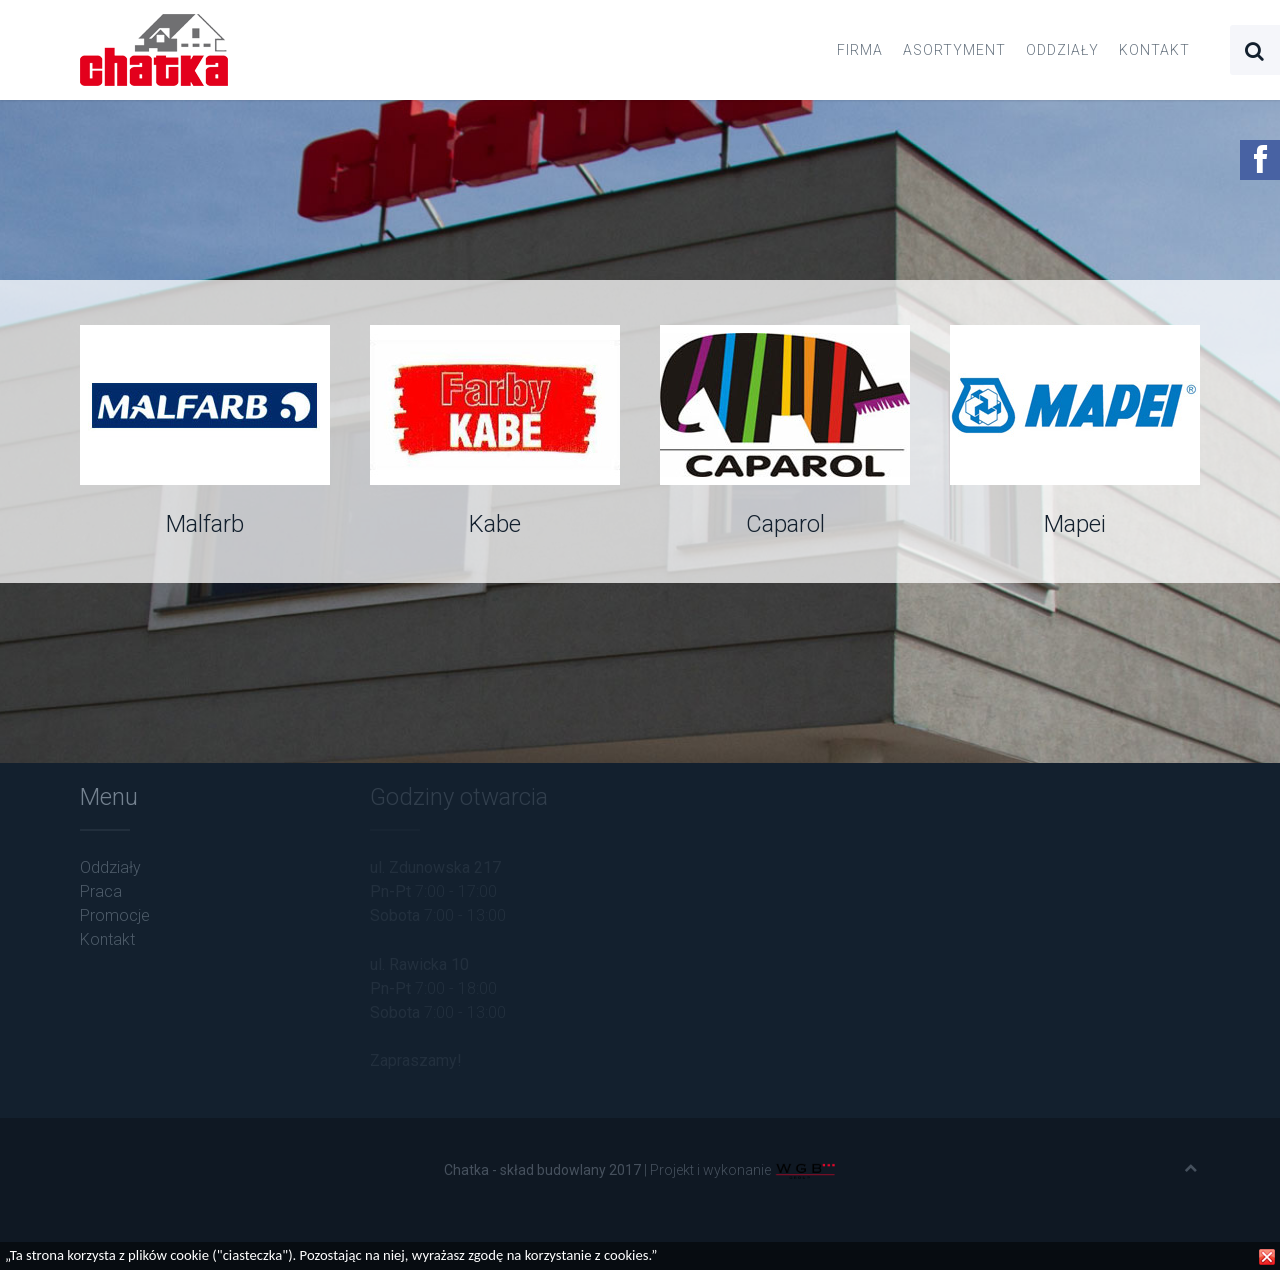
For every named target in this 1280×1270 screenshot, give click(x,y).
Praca (101, 891)
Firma (860, 50)
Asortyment (954, 50)
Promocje (115, 915)
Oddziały (1062, 50)
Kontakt (1154, 50)
